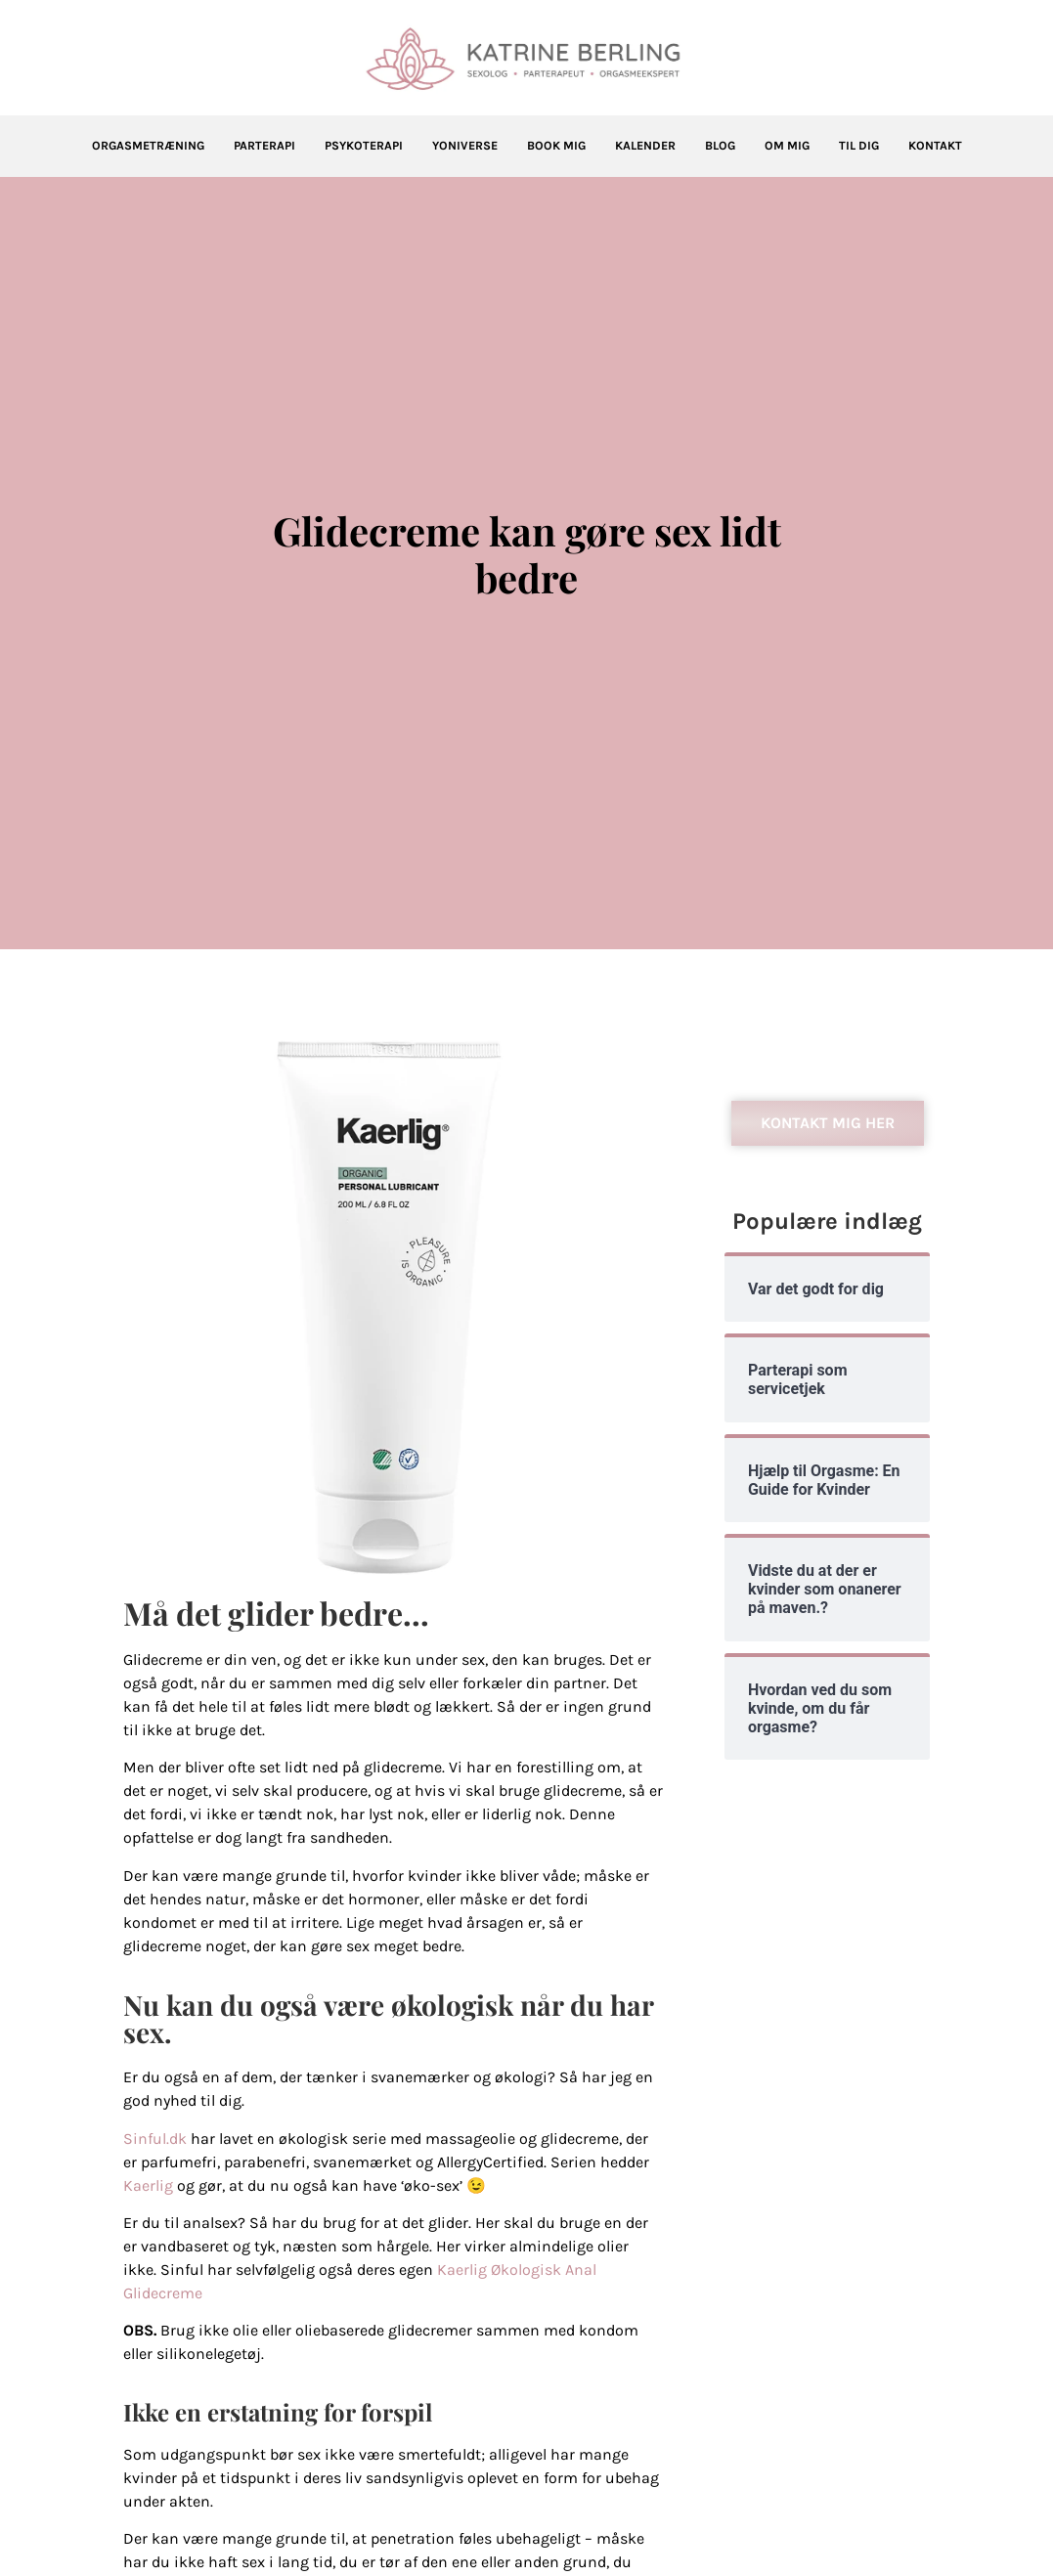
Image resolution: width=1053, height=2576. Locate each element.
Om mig (787, 146)
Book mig (556, 146)
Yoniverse (465, 146)
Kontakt (935, 146)
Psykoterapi (364, 146)
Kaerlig (148, 2185)
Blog (720, 146)
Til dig (859, 146)
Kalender (645, 146)
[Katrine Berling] (527, 59)
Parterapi (264, 146)
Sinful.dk (155, 2138)
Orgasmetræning (148, 146)
